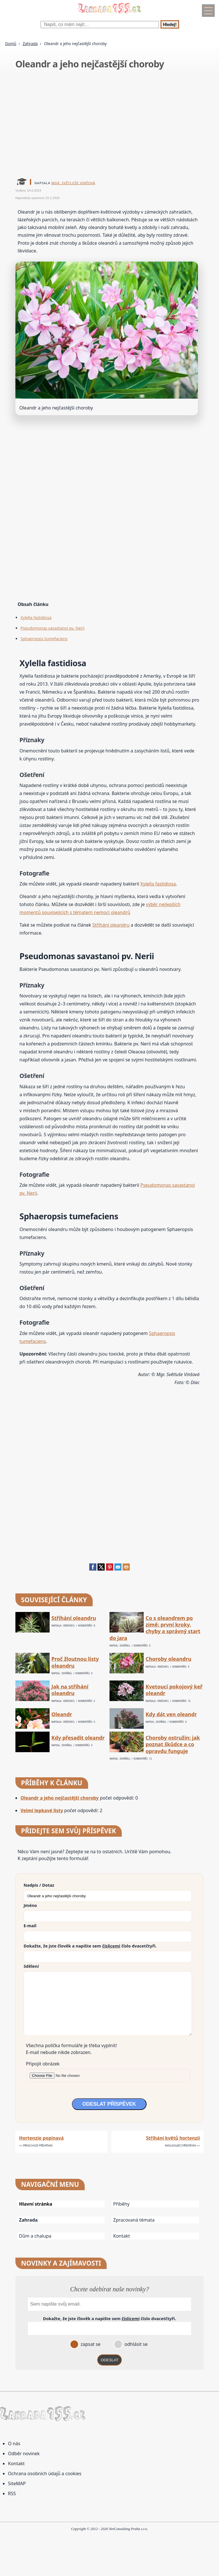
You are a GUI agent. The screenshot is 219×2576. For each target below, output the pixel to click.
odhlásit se (135, 2344)
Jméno (30, 1905)
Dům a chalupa (35, 2236)
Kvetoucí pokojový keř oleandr (174, 1689)
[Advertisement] (109, 125)
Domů (10, 43)
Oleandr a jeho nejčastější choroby (60, 1798)
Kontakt (121, 2236)
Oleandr (61, 1714)
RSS (12, 2493)
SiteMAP (17, 2483)
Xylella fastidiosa (36, 617)
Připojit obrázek (43, 2064)
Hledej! (170, 24)
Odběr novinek (24, 2453)
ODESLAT (109, 2360)
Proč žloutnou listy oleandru (75, 1662)
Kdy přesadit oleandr (77, 1737)
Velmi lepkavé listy (42, 1810)
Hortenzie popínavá (41, 2138)
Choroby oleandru (168, 1659)
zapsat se (89, 2344)
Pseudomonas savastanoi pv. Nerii (53, 628)
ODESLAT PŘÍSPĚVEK (109, 2104)
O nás (14, 2443)
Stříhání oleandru (110, 925)
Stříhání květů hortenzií (173, 2138)
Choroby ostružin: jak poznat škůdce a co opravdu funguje (173, 1744)
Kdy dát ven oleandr (171, 1714)
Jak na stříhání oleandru (69, 1689)
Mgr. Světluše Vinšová (73, 183)
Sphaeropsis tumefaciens (44, 638)
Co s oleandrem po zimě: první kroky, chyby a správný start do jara (155, 1628)
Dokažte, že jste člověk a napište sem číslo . (90, 1946)
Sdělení (31, 1966)
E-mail (30, 1925)
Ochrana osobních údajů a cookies (44, 2473)
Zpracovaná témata (134, 2220)
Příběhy (121, 2204)
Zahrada (30, 43)
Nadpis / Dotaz (39, 1885)
